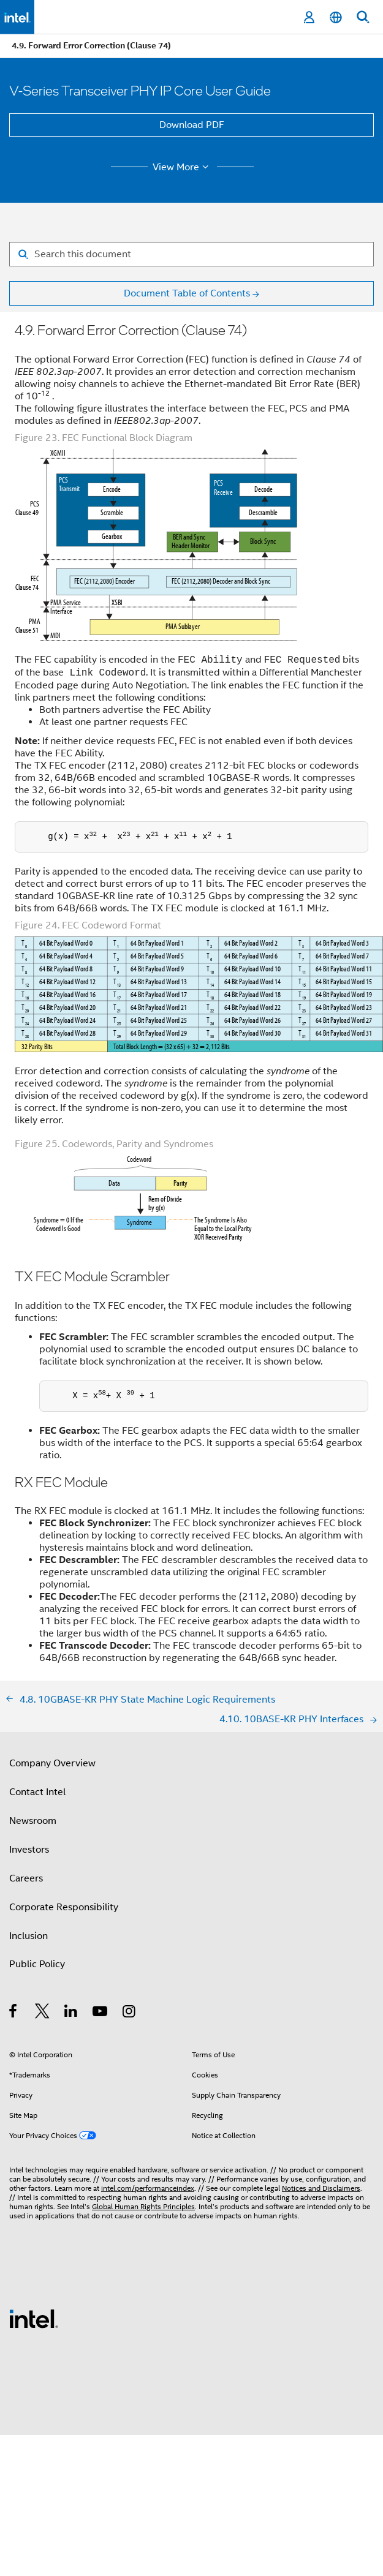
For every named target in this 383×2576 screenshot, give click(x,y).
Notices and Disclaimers (321, 2188)
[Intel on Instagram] (129, 2013)
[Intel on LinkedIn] (71, 2013)
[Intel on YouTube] (100, 2013)
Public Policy (37, 1964)
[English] (336, 17)
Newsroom (32, 1821)
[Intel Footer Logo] (33, 2318)
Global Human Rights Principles (143, 2206)
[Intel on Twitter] (42, 2013)
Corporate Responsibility (63, 1907)
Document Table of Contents (187, 293)
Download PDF (191, 125)
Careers (26, 1878)
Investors (29, 1849)
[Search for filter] (191, 254)
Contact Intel (37, 1792)
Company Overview (52, 1763)
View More (182, 167)
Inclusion (28, 1936)
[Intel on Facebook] (13, 2013)
